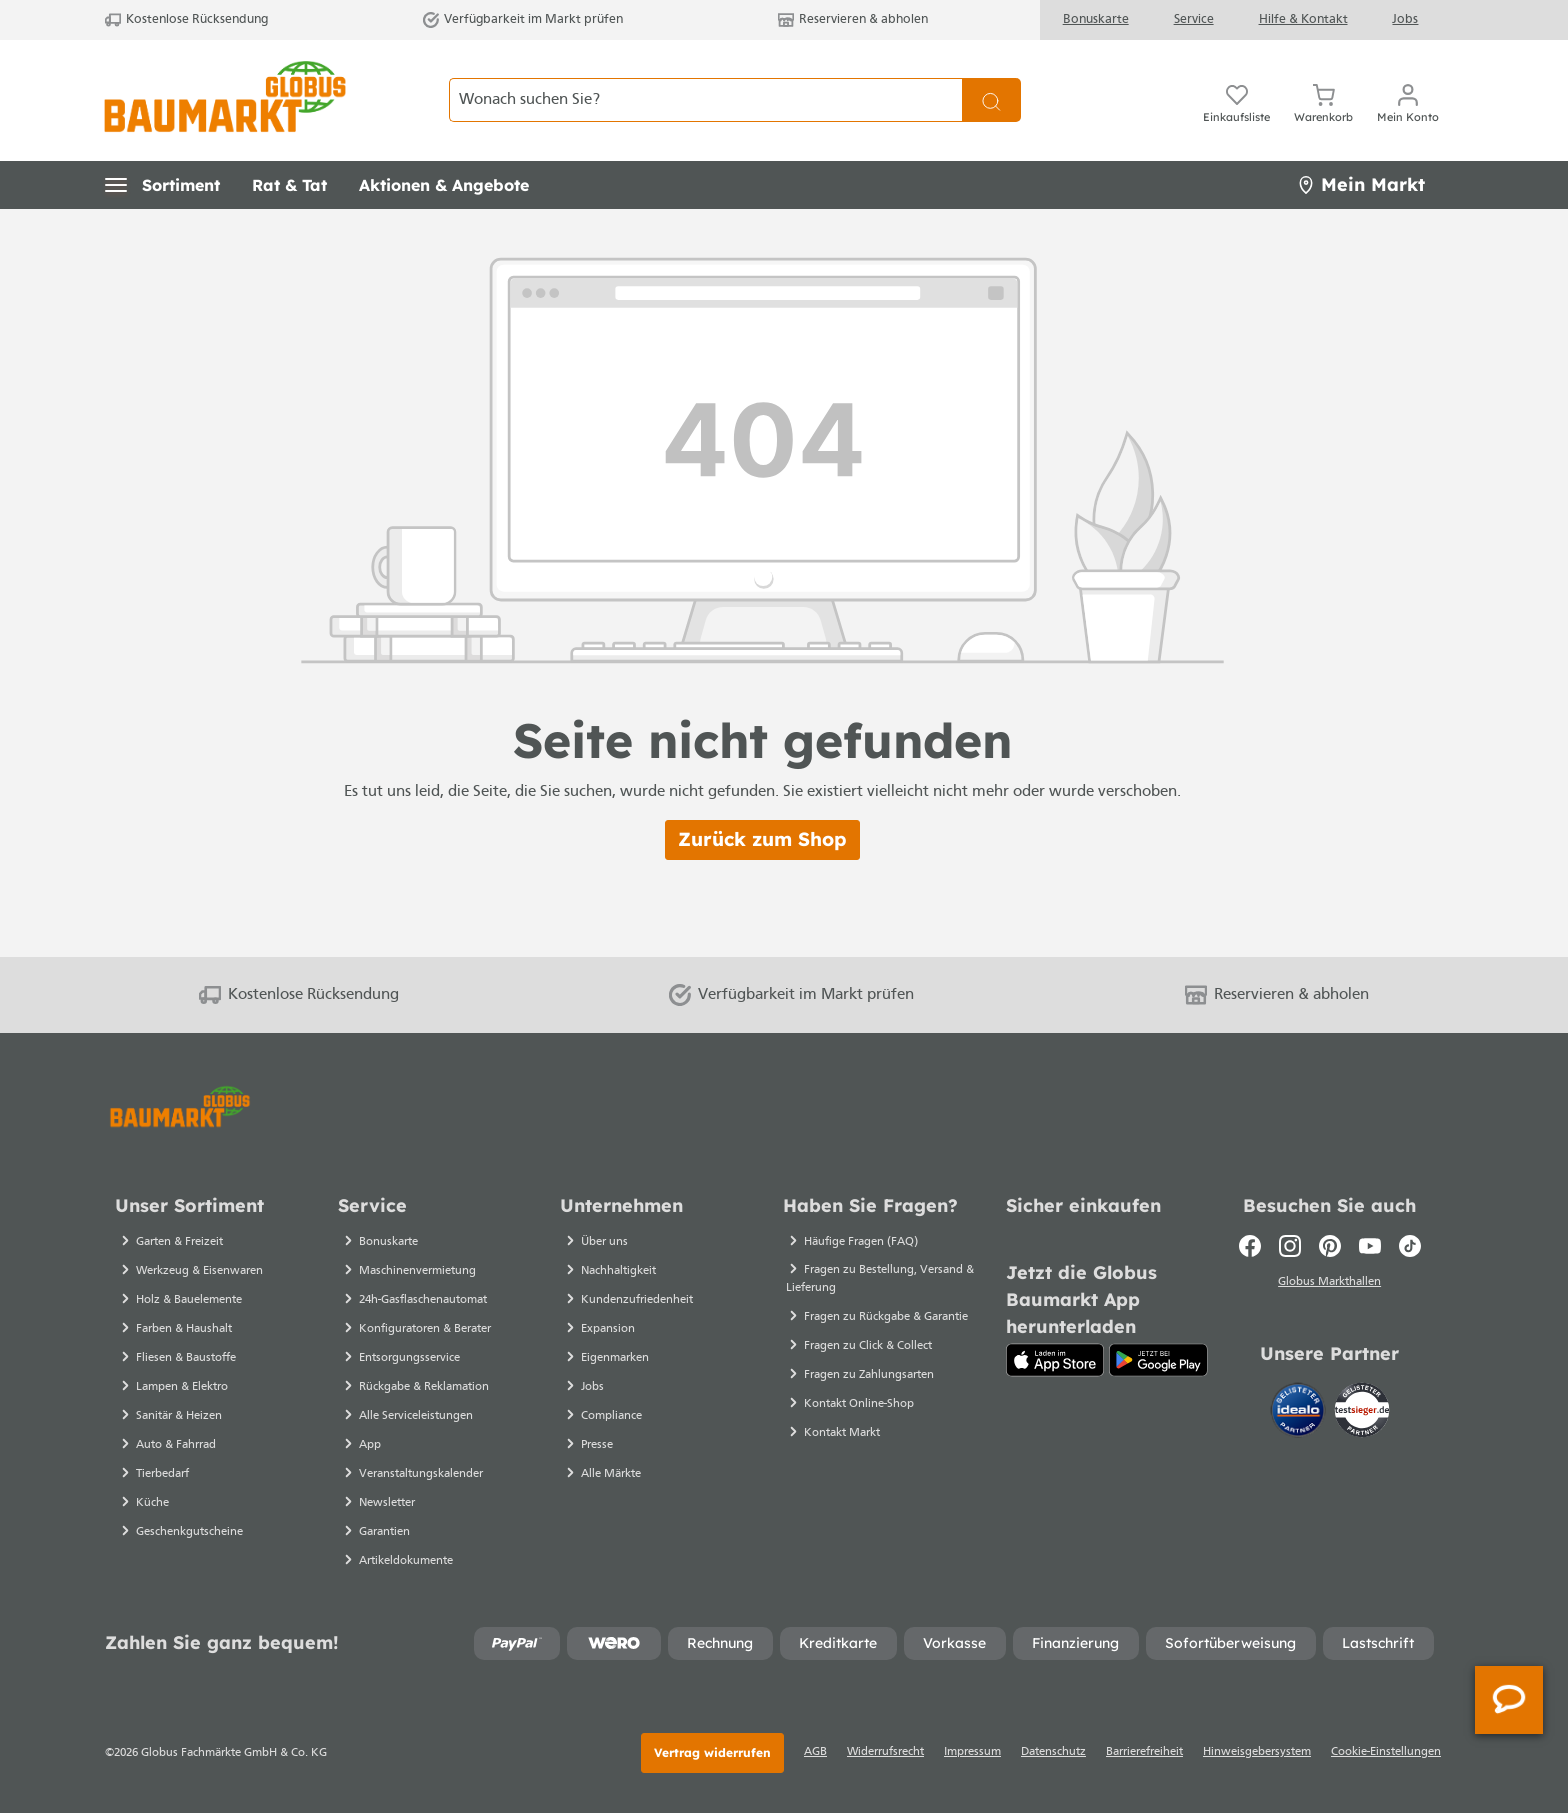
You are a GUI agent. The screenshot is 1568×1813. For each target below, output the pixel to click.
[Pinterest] (1330, 1246)
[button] (162, 185)
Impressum (972, 1752)
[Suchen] (991, 100)
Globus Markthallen (1329, 1285)
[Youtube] (1370, 1246)
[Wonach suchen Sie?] (706, 100)
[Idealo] (1300, 1413)
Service (1194, 19)
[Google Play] (1158, 1360)
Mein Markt (1361, 184)
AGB (815, 1752)
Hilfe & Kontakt (1303, 19)
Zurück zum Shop (762, 839)
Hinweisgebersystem (1257, 1752)
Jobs (1405, 19)
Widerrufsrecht (885, 1752)
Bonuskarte (1096, 19)
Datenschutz (1053, 1752)
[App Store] (1055, 1360)
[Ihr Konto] (1408, 100)
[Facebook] (1250, 1246)
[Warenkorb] (1323, 100)
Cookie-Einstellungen (1386, 1752)
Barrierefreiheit (1144, 1752)
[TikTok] (1410, 1246)
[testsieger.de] (1362, 1413)
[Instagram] (1290, 1246)
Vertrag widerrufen (712, 1752)
